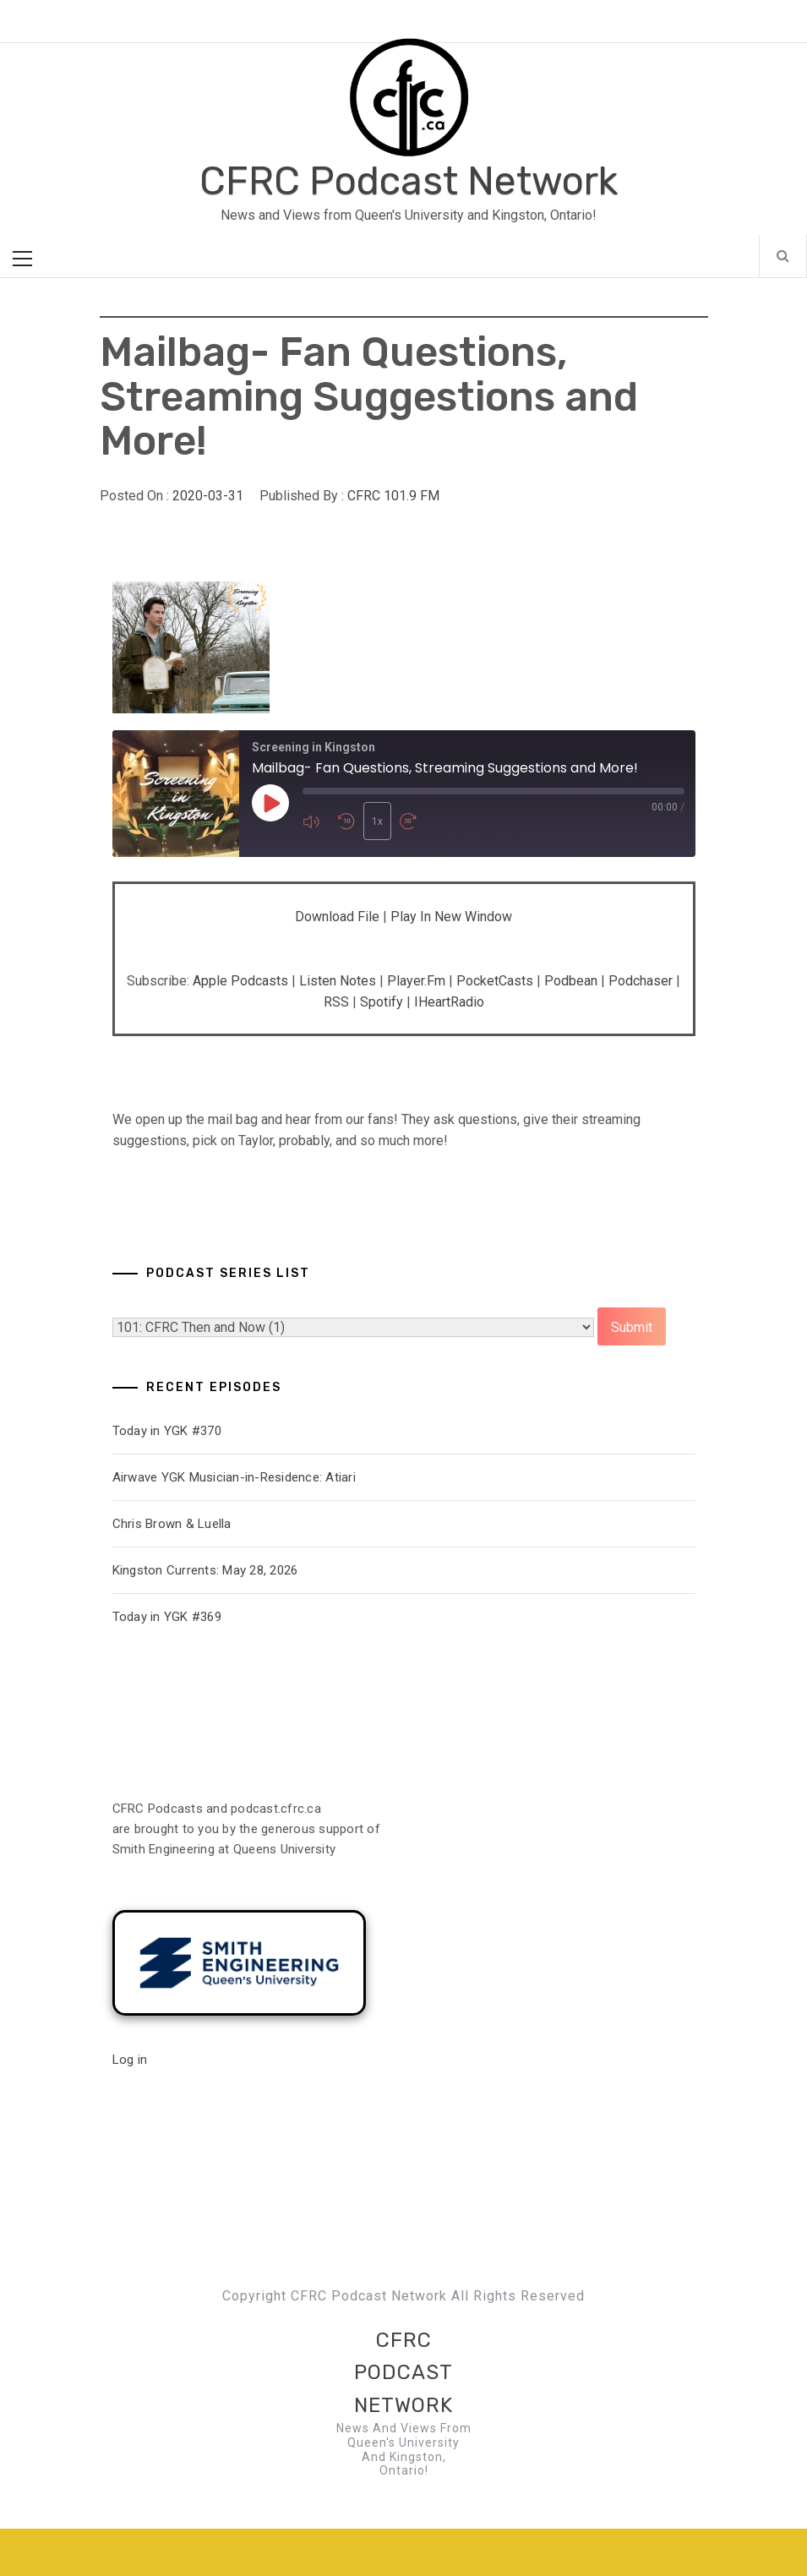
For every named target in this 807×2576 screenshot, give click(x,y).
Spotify (381, 1002)
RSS (336, 1002)
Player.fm (416, 981)
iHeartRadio (449, 1002)
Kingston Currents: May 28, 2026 (205, 1570)
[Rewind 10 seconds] (346, 821)
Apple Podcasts (240, 981)
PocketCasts (494, 981)
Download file (337, 917)
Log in (130, 2059)
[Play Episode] (270, 803)
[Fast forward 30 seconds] (413, 821)
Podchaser (640, 981)
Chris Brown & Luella (172, 1523)
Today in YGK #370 (166, 1430)
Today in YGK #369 (166, 1616)
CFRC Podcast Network (408, 181)
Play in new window (451, 917)
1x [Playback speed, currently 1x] (377, 821)
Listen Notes (337, 981)
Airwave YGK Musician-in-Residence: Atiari (234, 1477)
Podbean (570, 981)
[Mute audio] (316, 821)
